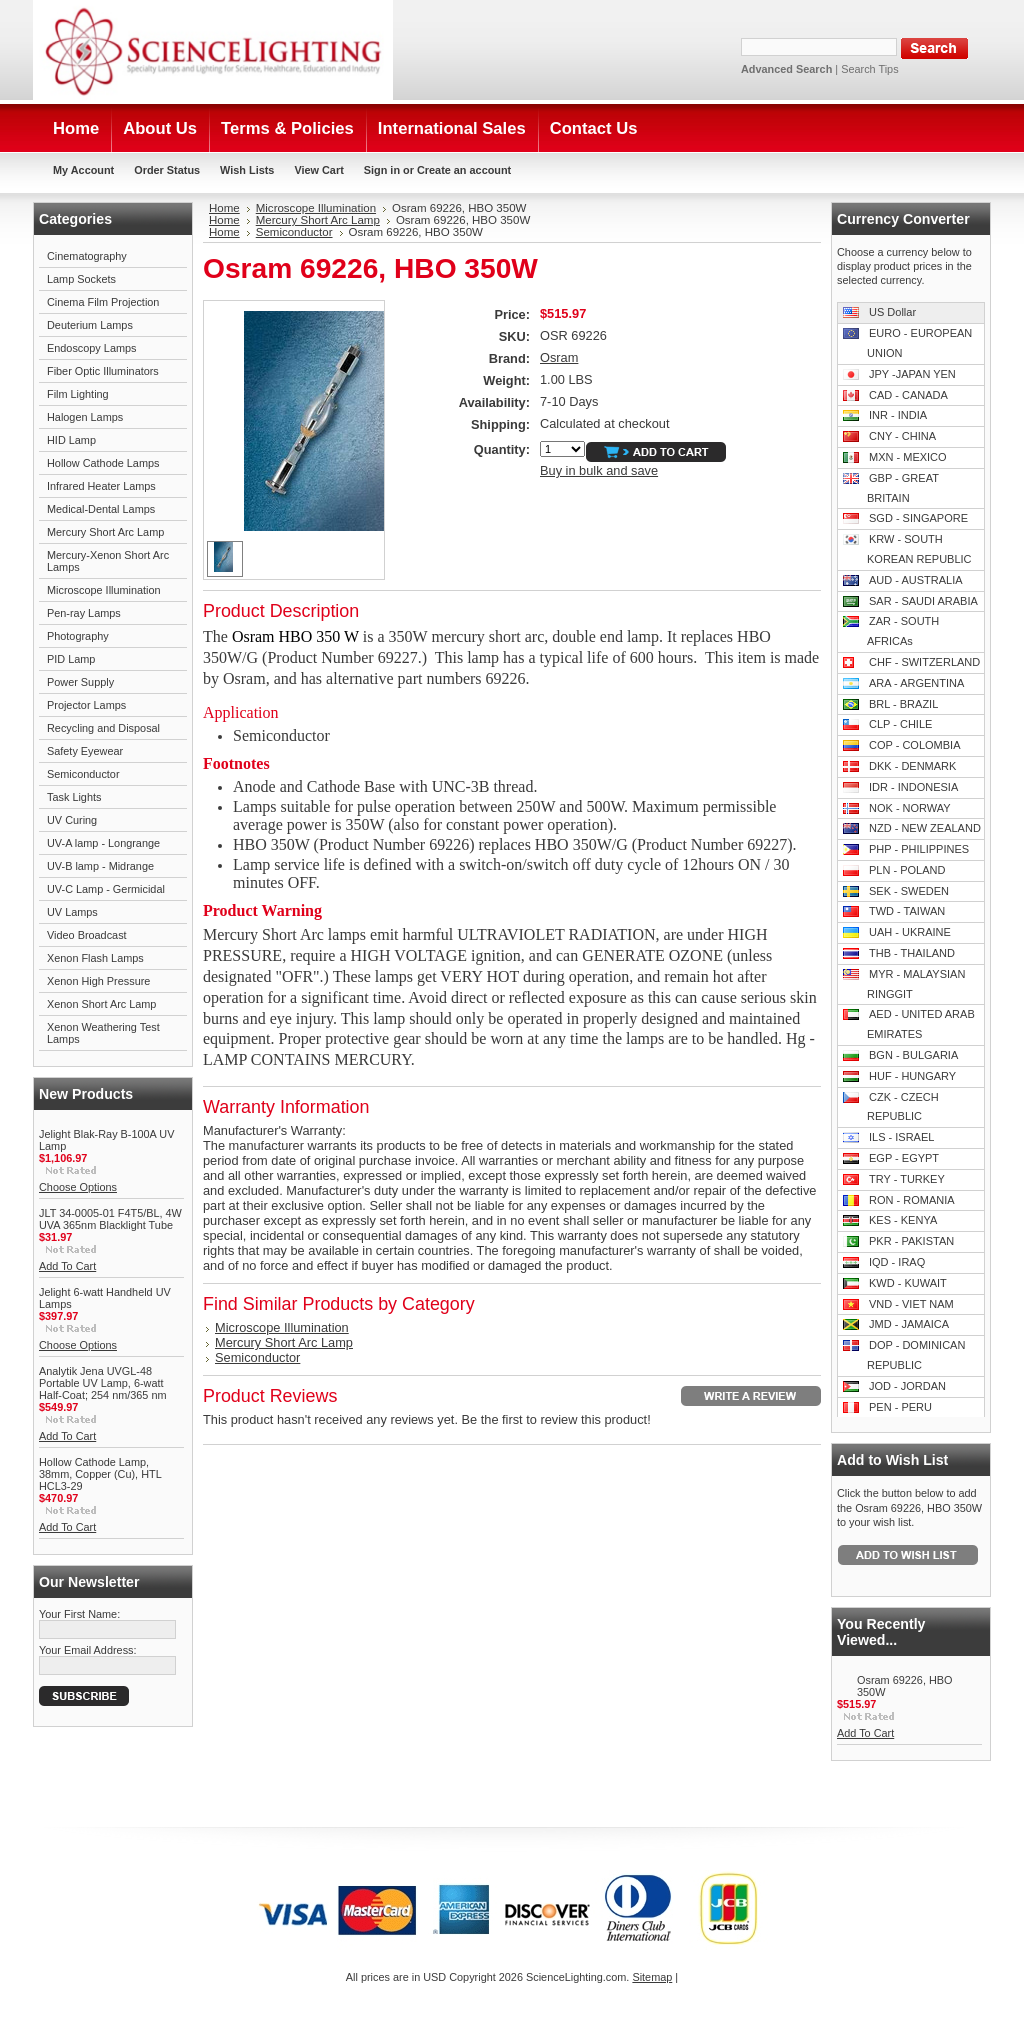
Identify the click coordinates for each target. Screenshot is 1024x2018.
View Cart (318, 170)
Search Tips (869, 69)
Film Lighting (78, 394)
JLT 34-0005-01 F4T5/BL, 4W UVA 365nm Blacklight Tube (110, 1219)
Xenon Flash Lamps (95, 958)
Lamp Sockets (81, 279)
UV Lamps (72, 912)
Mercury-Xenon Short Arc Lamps (108, 561)
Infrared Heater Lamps (101, 486)
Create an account (464, 170)
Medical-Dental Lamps (101, 509)
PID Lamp (71, 659)
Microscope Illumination (104, 590)
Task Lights (74, 797)
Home (224, 208)
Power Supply (80, 682)
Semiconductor (83, 774)
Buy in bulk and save (599, 470)
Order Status (167, 170)
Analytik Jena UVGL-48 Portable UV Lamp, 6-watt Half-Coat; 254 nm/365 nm (103, 1383)
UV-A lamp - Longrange (103, 843)
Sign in (382, 170)
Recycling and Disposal (103, 728)
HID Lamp (71, 440)
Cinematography (87, 256)
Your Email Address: (88, 1650)
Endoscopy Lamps (91, 348)
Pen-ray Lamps (84, 613)
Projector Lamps (86, 705)
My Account (83, 170)
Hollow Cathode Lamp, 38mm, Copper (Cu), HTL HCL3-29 (100, 1474)
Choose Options (78, 1187)
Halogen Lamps (85, 417)
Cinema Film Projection (103, 302)
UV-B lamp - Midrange (100, 866)
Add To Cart (67, 1266)
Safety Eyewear (85, 751)
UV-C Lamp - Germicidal (106, 889)
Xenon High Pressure (98, 981)
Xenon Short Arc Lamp (101, 1004)
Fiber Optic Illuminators (103, 371)
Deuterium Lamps (90, 325)
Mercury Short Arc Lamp (105, 532)
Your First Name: (79, 1614)
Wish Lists (247, 170)
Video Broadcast (87, 935)
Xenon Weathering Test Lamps (103, 1033)
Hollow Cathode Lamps (103, 463)
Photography (78, 636)
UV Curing (72, 820)
